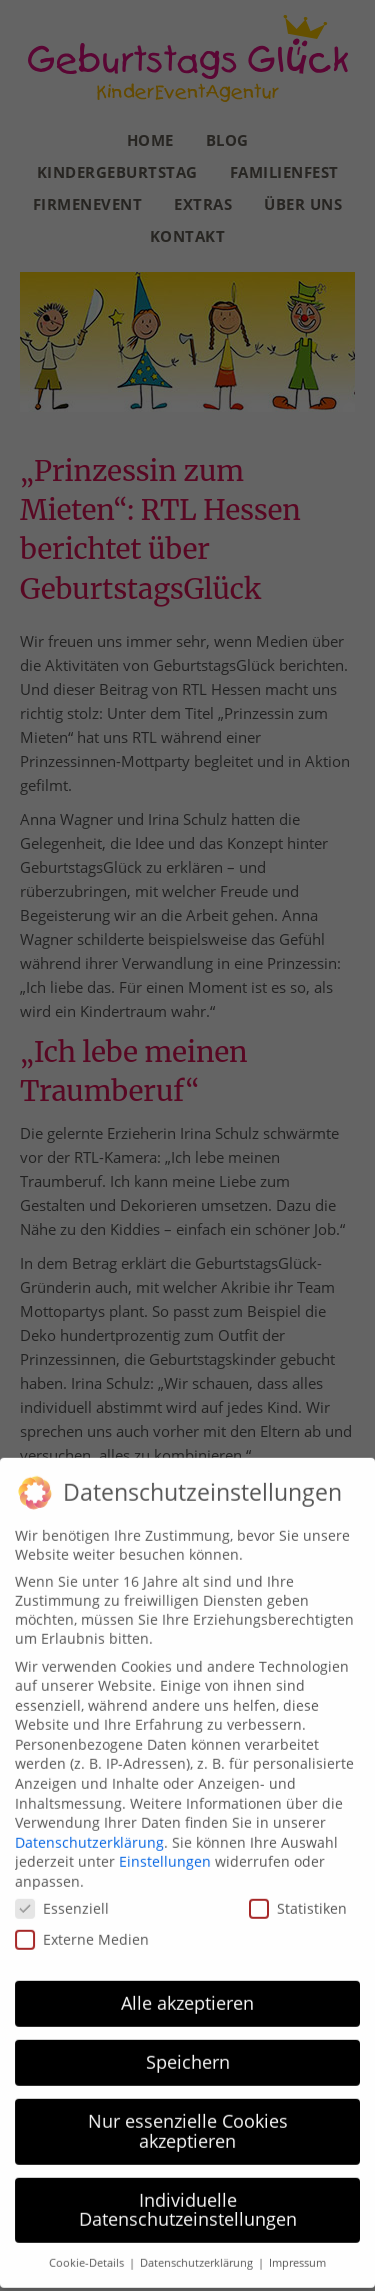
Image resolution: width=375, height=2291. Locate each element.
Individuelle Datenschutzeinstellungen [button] (188, 2199)
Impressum (297, 2253)
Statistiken (298, 1897)
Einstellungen (165, 1851)
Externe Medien (82, 1928)
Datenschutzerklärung (89, 1831)
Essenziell (62, 1897)
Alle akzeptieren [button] (187, 1993)
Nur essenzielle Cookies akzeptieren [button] (188, 2121)
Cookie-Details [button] (88, 2253)
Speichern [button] (188, 2052)
